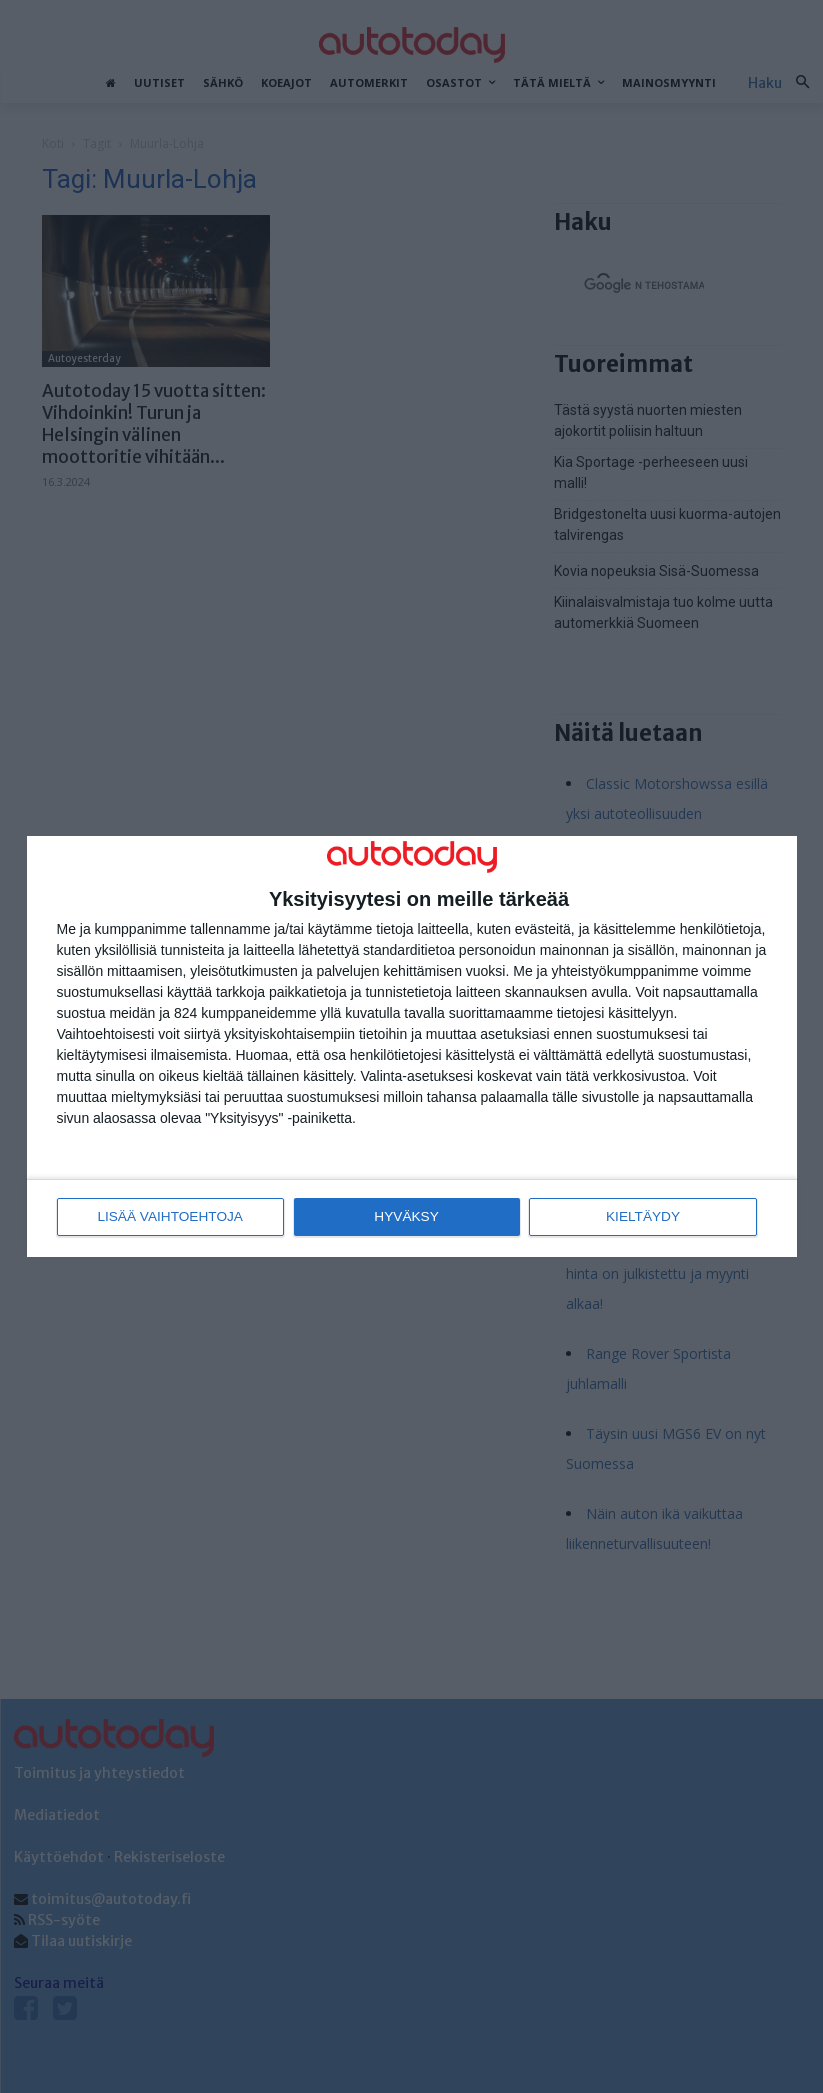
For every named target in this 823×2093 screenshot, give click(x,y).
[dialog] (412, 1046)
